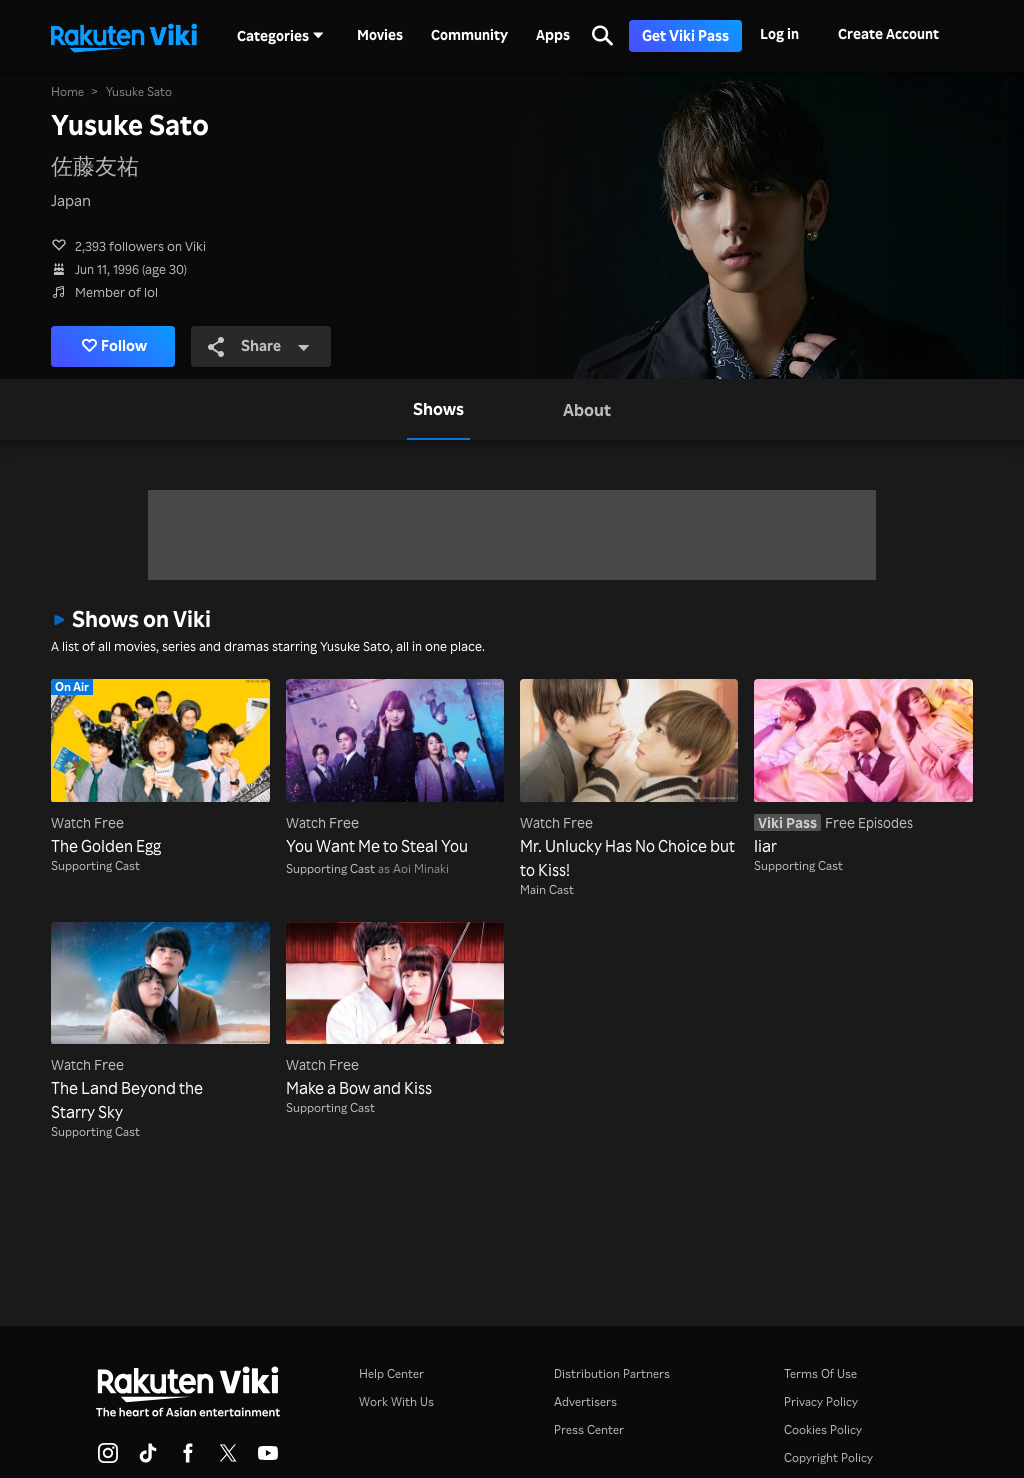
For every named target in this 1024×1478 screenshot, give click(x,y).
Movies (380, 35)
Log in (779, 33)
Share (260, 346)
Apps (553, 35)
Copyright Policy (828, 1457)
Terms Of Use (820, 1373)
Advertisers (585, 1401)
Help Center (391, 1373)
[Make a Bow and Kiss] (395, 1011)
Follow (114, 346)
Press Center (589, 1429)
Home (67, 91)
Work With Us (396, 1401)
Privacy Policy (821, 1401)
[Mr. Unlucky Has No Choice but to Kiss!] (629, 780)
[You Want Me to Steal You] (395, 768)
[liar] (863, 768)
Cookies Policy (823, 1429)
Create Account (888, 33)
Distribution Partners (612, 1373)
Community (469, 35)
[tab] (438, 409)
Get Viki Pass (685, 35)
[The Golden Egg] (160, 768)
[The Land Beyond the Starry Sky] (160, 1023)
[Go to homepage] (124, 36)
